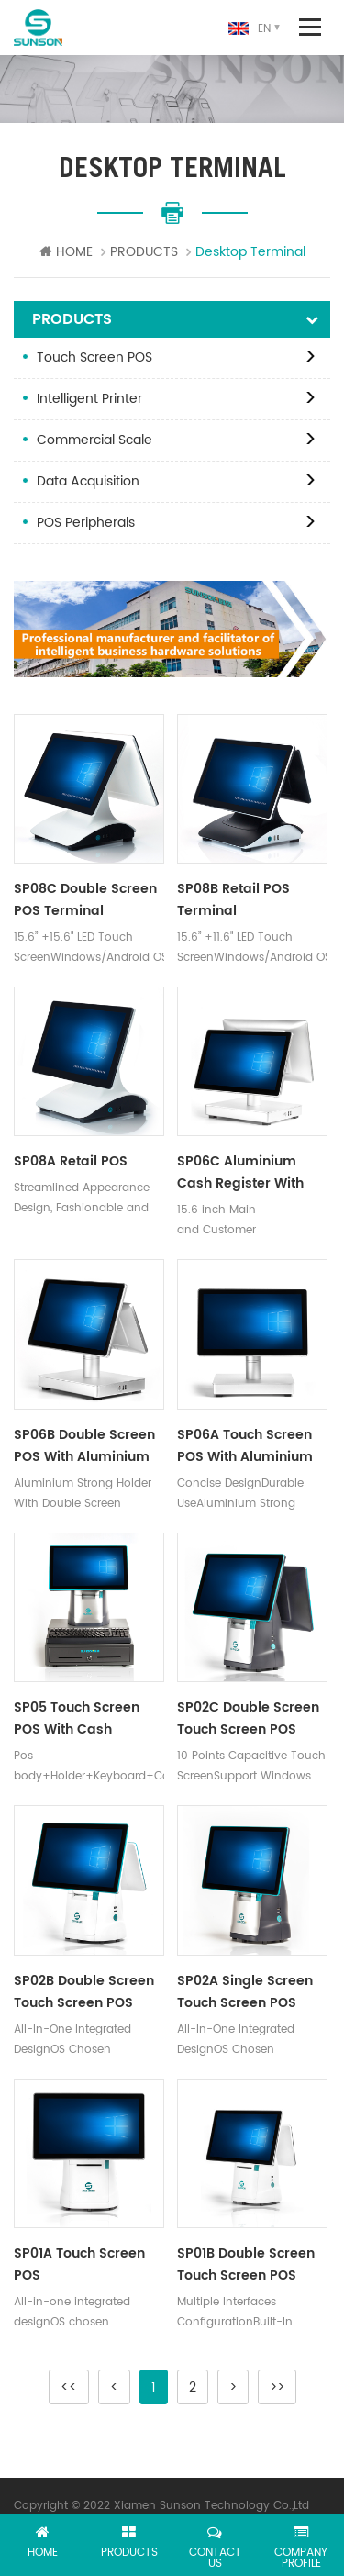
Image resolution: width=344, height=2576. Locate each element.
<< (69, 2387)
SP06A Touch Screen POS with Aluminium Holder (245, 1446)
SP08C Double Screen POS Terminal (85, 899)
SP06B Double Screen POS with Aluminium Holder (84, 1446)
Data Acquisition (88, 481)
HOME (66, 252)
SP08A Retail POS (71, 1161)
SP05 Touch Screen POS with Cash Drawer (76, 1719)
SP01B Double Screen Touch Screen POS (246, 2264)
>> (277, 2387)
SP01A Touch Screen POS (79, 2264)
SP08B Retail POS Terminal (233, 899)
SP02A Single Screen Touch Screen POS (245, 1991)
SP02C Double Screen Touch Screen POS (248, 1718)
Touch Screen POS (94, 357)
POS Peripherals (86, 522)
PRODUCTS (144, 252)
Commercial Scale (94, 440)
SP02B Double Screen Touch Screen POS (84, 1991)
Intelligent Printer (89, 398)
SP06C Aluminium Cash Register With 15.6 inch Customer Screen (240, 1173)
